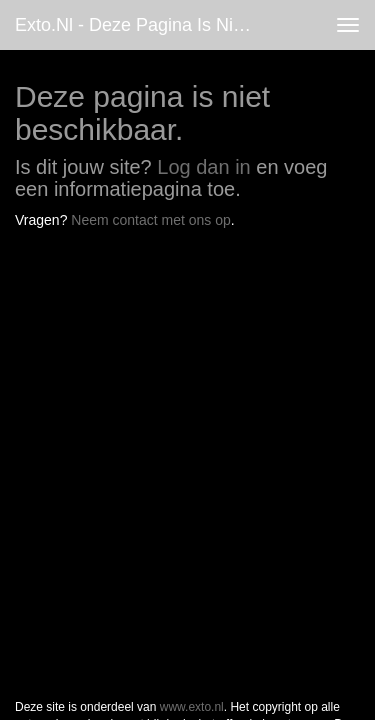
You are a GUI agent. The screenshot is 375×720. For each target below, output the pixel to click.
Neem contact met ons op (151, 220)
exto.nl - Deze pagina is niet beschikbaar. (143, 25)
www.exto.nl (192, 278)
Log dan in (203, 167)
